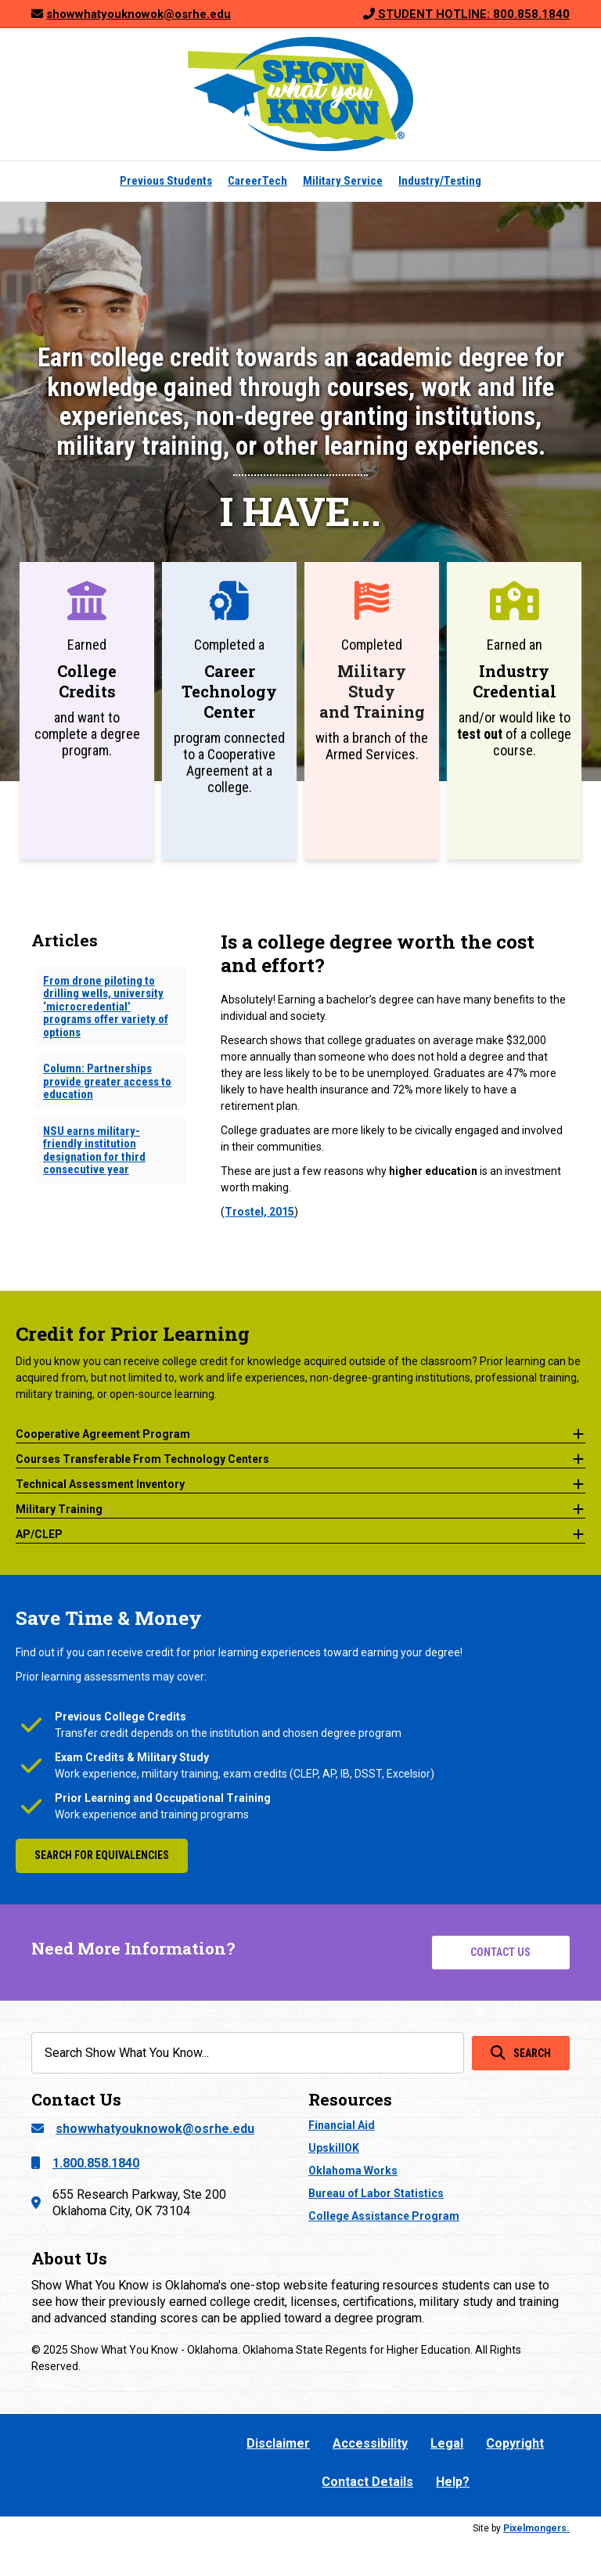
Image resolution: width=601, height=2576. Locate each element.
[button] (300, 1430)
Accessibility (370, 2443)
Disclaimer (278, 2443)
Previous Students (166, 181)
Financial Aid (341, 2125)
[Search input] (247, 2052)
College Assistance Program (383, 2216)
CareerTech (257, 181)
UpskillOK (333, 2148)
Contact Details (367, 2481)
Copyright (515, 2443)
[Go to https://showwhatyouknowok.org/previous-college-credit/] (87, 710)
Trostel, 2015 (259, 1211)
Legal (446, 2443)
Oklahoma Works (353, 2170)
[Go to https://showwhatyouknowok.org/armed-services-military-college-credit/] (371, 710)
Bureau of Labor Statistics (376, 2193)
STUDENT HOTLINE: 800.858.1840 (472, 14)
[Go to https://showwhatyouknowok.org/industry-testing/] (514, 710)
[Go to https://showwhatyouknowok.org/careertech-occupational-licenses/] (229, 710)
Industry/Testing (439, 181)
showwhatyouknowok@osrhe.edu (155, 2128)
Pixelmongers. (536, 2528)
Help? (453, 2481)
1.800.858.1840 (95, 2163)
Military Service (343, 181)
